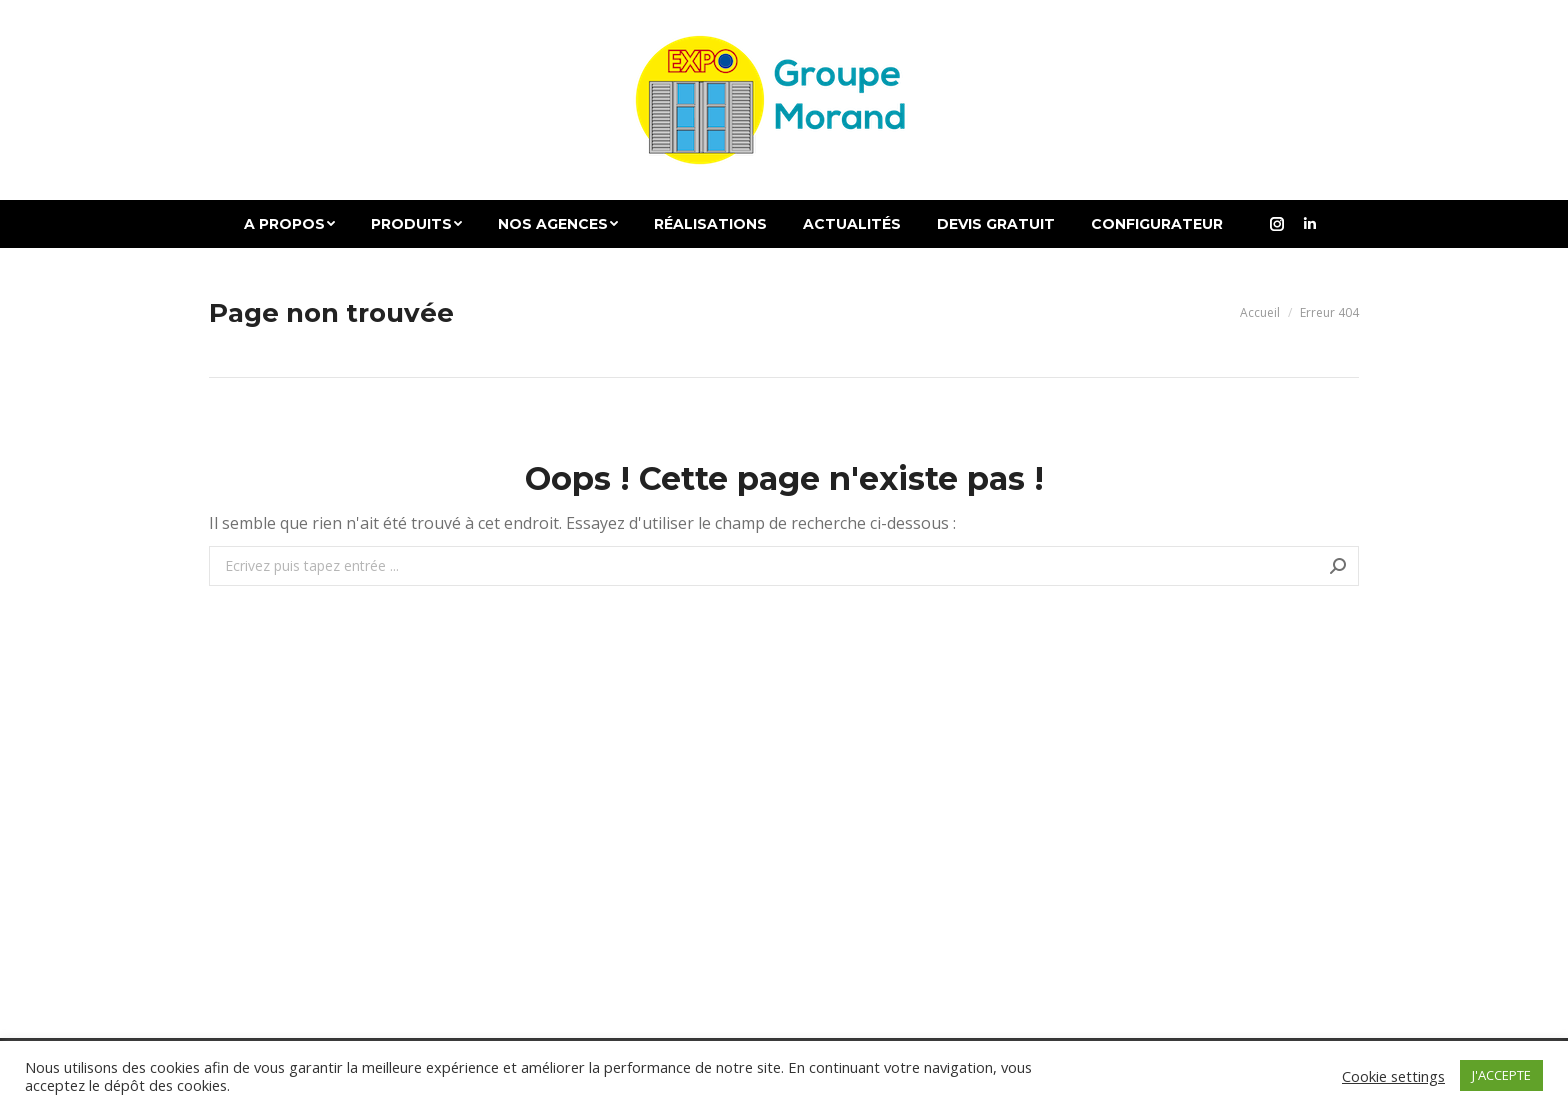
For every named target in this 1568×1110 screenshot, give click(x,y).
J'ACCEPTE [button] (1501, 1075)
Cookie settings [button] (1393, 1076)
